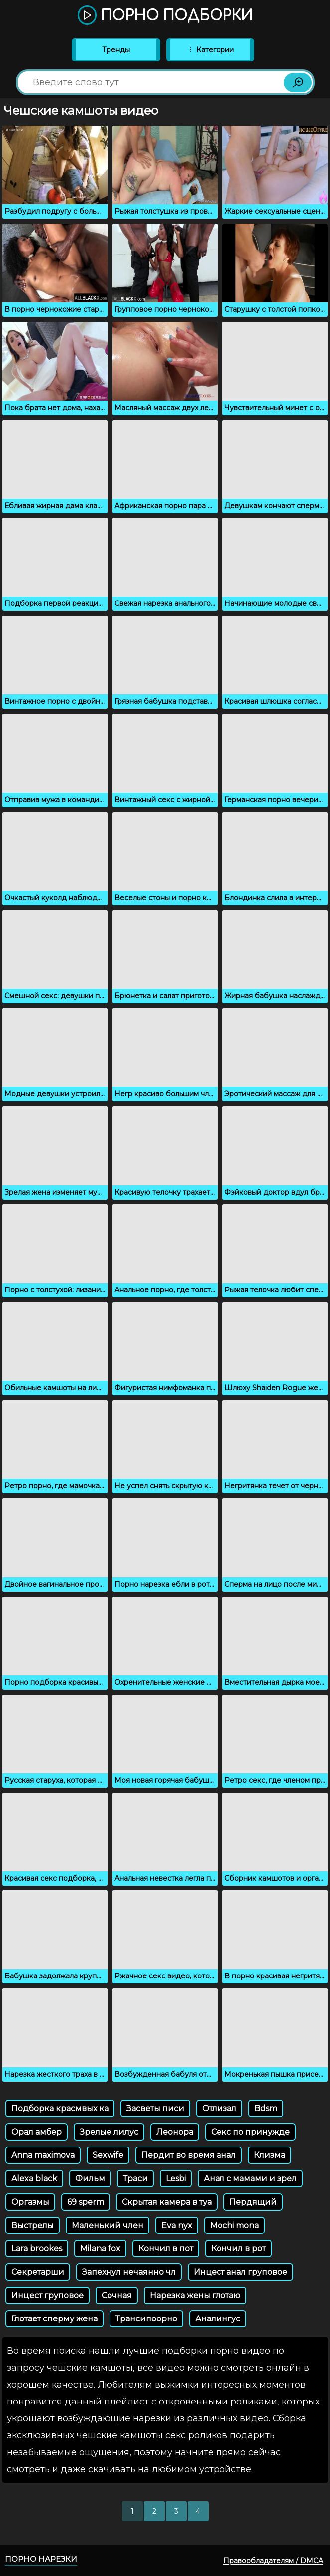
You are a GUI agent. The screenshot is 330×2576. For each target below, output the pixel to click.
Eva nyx (176, 2225)
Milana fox (100, 2248)
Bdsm (265, 2108)
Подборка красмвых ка (60, 2108)
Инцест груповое (47, 2295)
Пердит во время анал (188, 2155)
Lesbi (176, 2178)
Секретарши (37, 2272)
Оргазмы (30, 2202)
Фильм (90, 2178)
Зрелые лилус (109, 2132)
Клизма (269, 2155)
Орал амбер (36, 2132)
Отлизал (219, 2108)
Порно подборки (165, 16)
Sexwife (108, 2155)
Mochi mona (234, 2225)
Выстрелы (32, 2225)
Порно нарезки (41, 2559)
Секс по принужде (250, 2132)
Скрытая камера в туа (167, 2202)
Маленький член (107, 2225)
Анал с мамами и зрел (250, 2178)
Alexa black (34, 2178)
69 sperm (85, 2202)
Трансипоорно (146, 2318)
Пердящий (253, 2202)
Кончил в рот (238, 2248)
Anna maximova (43, 2155)
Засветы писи (155, 2108)
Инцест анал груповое (240, 2272)
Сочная (117, 2295)
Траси (135, 2178)
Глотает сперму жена (54, 2318)
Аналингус (217, 2318)
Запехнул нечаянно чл (129, 2272)
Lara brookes (36, 2248)
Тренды (116, 49)
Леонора (174, 2132)
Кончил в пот (165, 2248)
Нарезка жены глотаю (195, 2295)
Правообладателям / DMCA (273, 2560)
